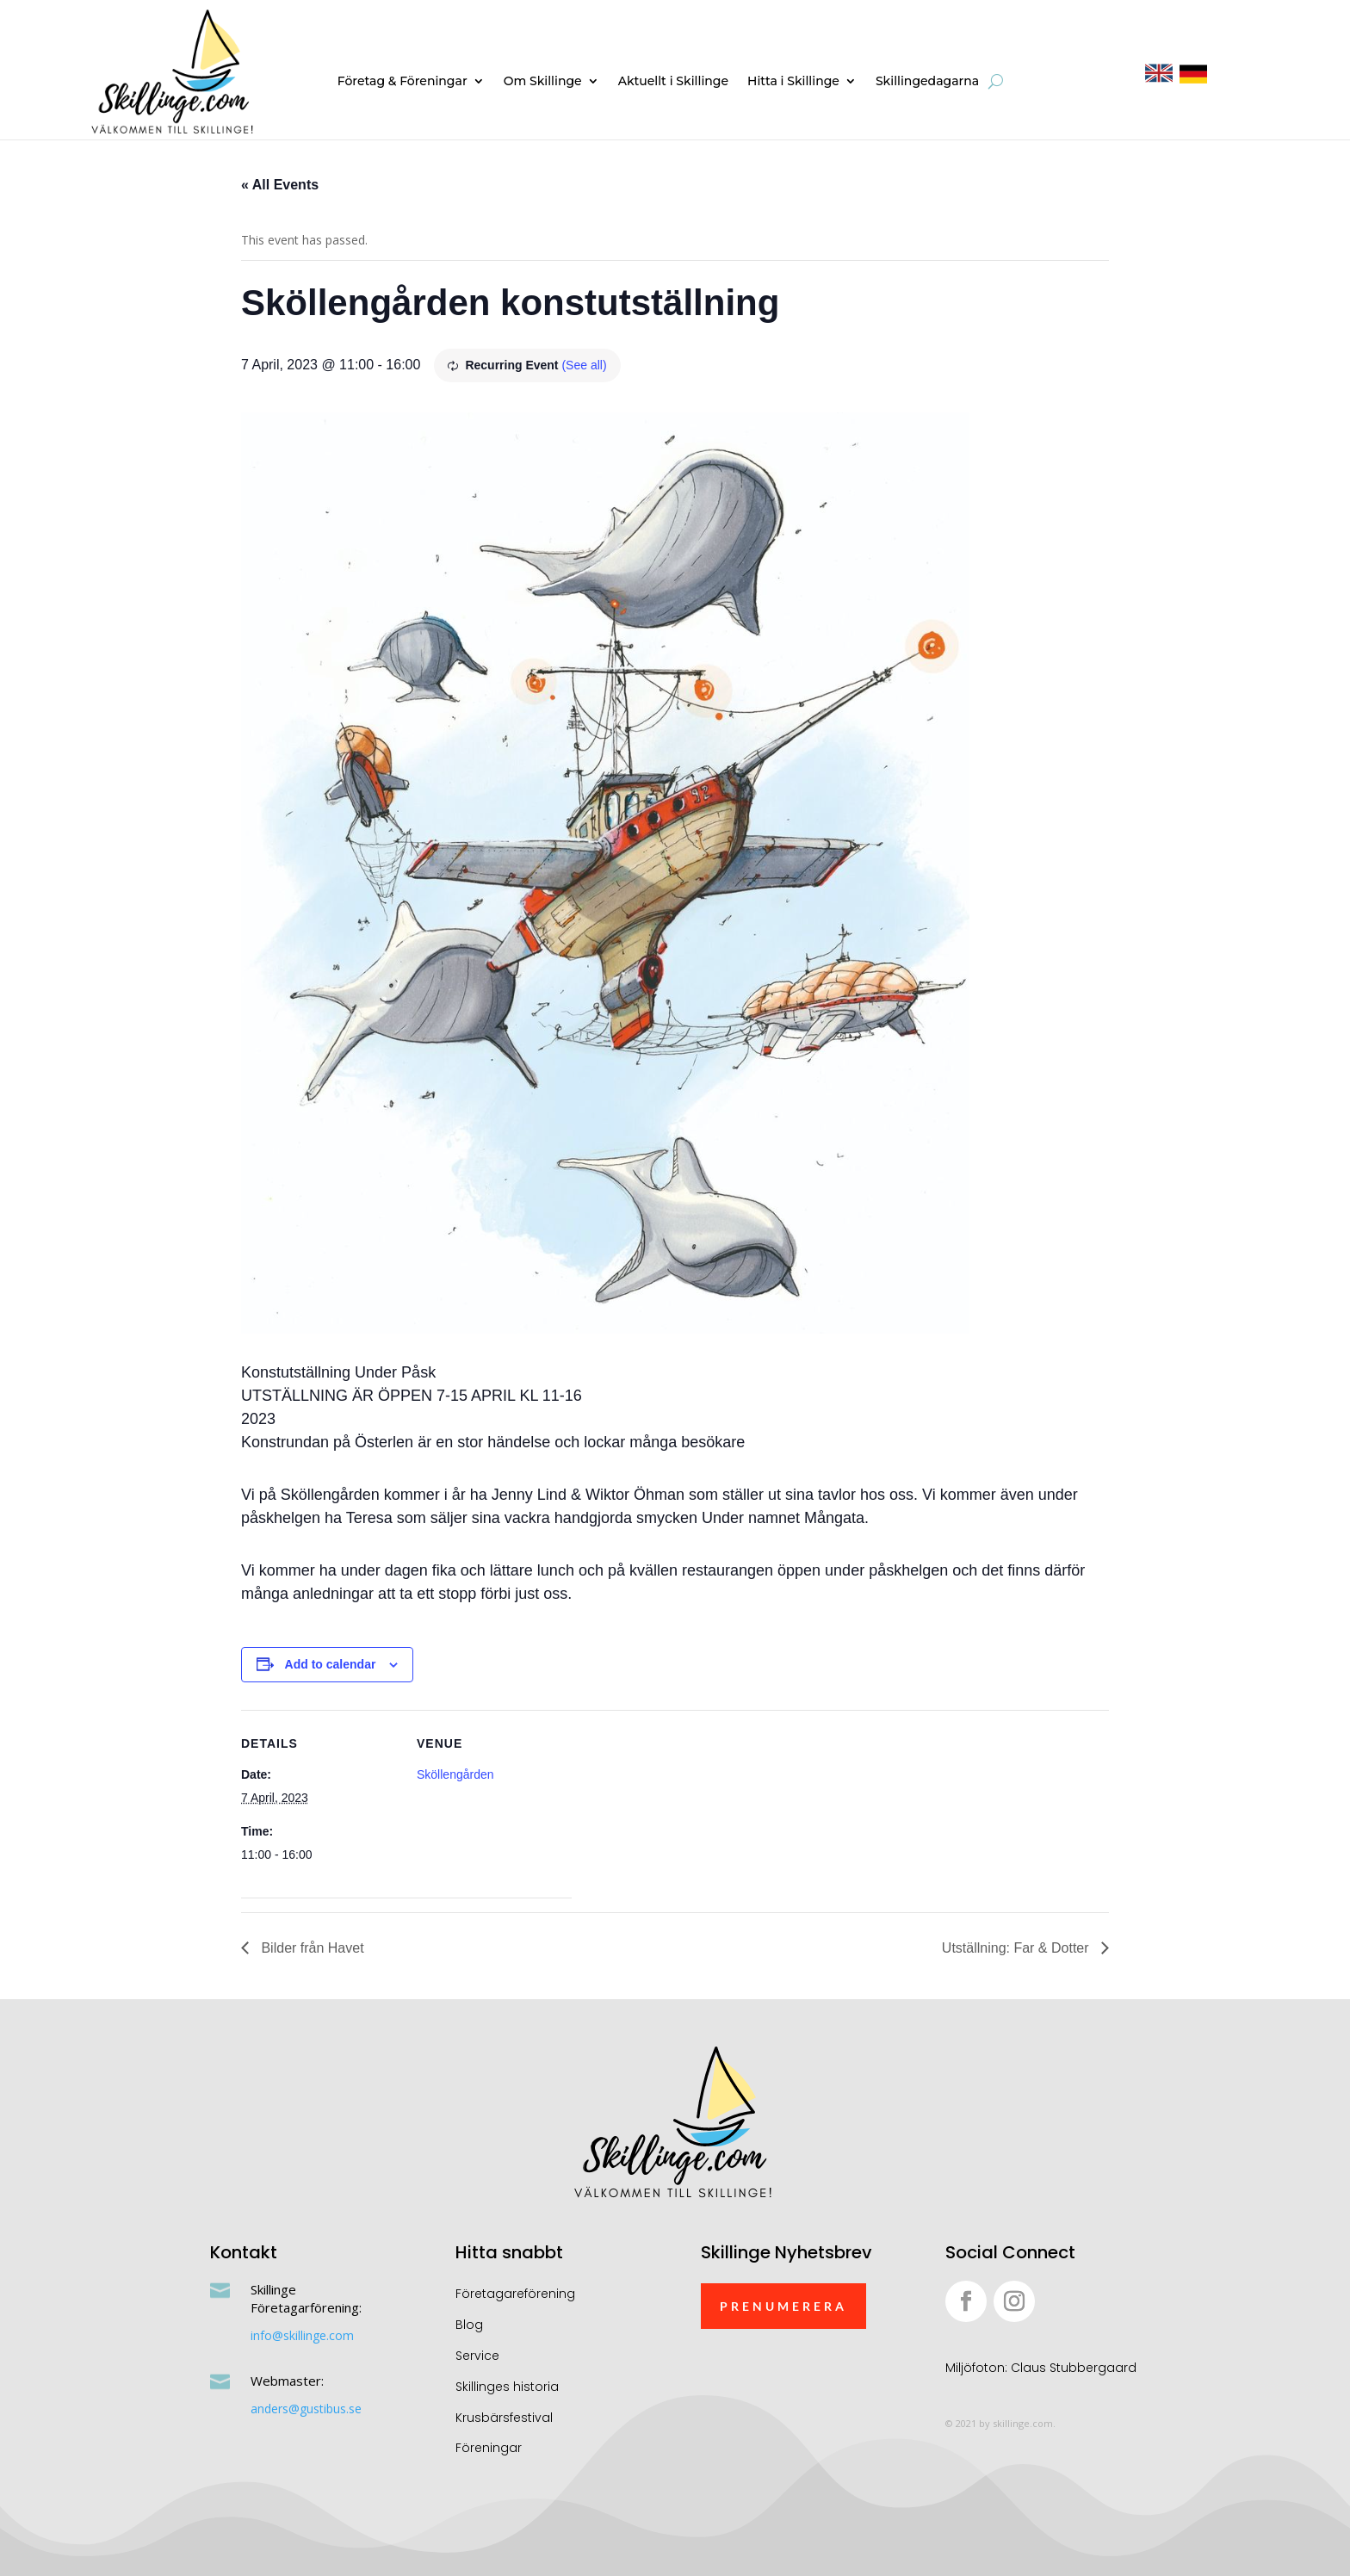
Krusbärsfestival (504, 2417)
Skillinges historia (507, 2386)
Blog (469, 2324)
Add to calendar (330, 1664)
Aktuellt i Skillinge (673, 82)
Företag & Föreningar (403, 82)
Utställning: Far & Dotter (1017, 1948)
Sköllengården (455, 1774)
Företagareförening (515, 2293)
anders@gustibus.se (306, 2408)
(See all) (583, 365)
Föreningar (488, 2447)
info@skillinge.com (302, 2335)
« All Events (280, 184)
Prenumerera (783, 2306)
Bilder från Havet (310, 1948)
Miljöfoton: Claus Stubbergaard (1040, 2367)
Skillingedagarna (927, 82)
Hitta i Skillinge (793, 82)
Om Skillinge (543, 82)
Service (477, 2355)
